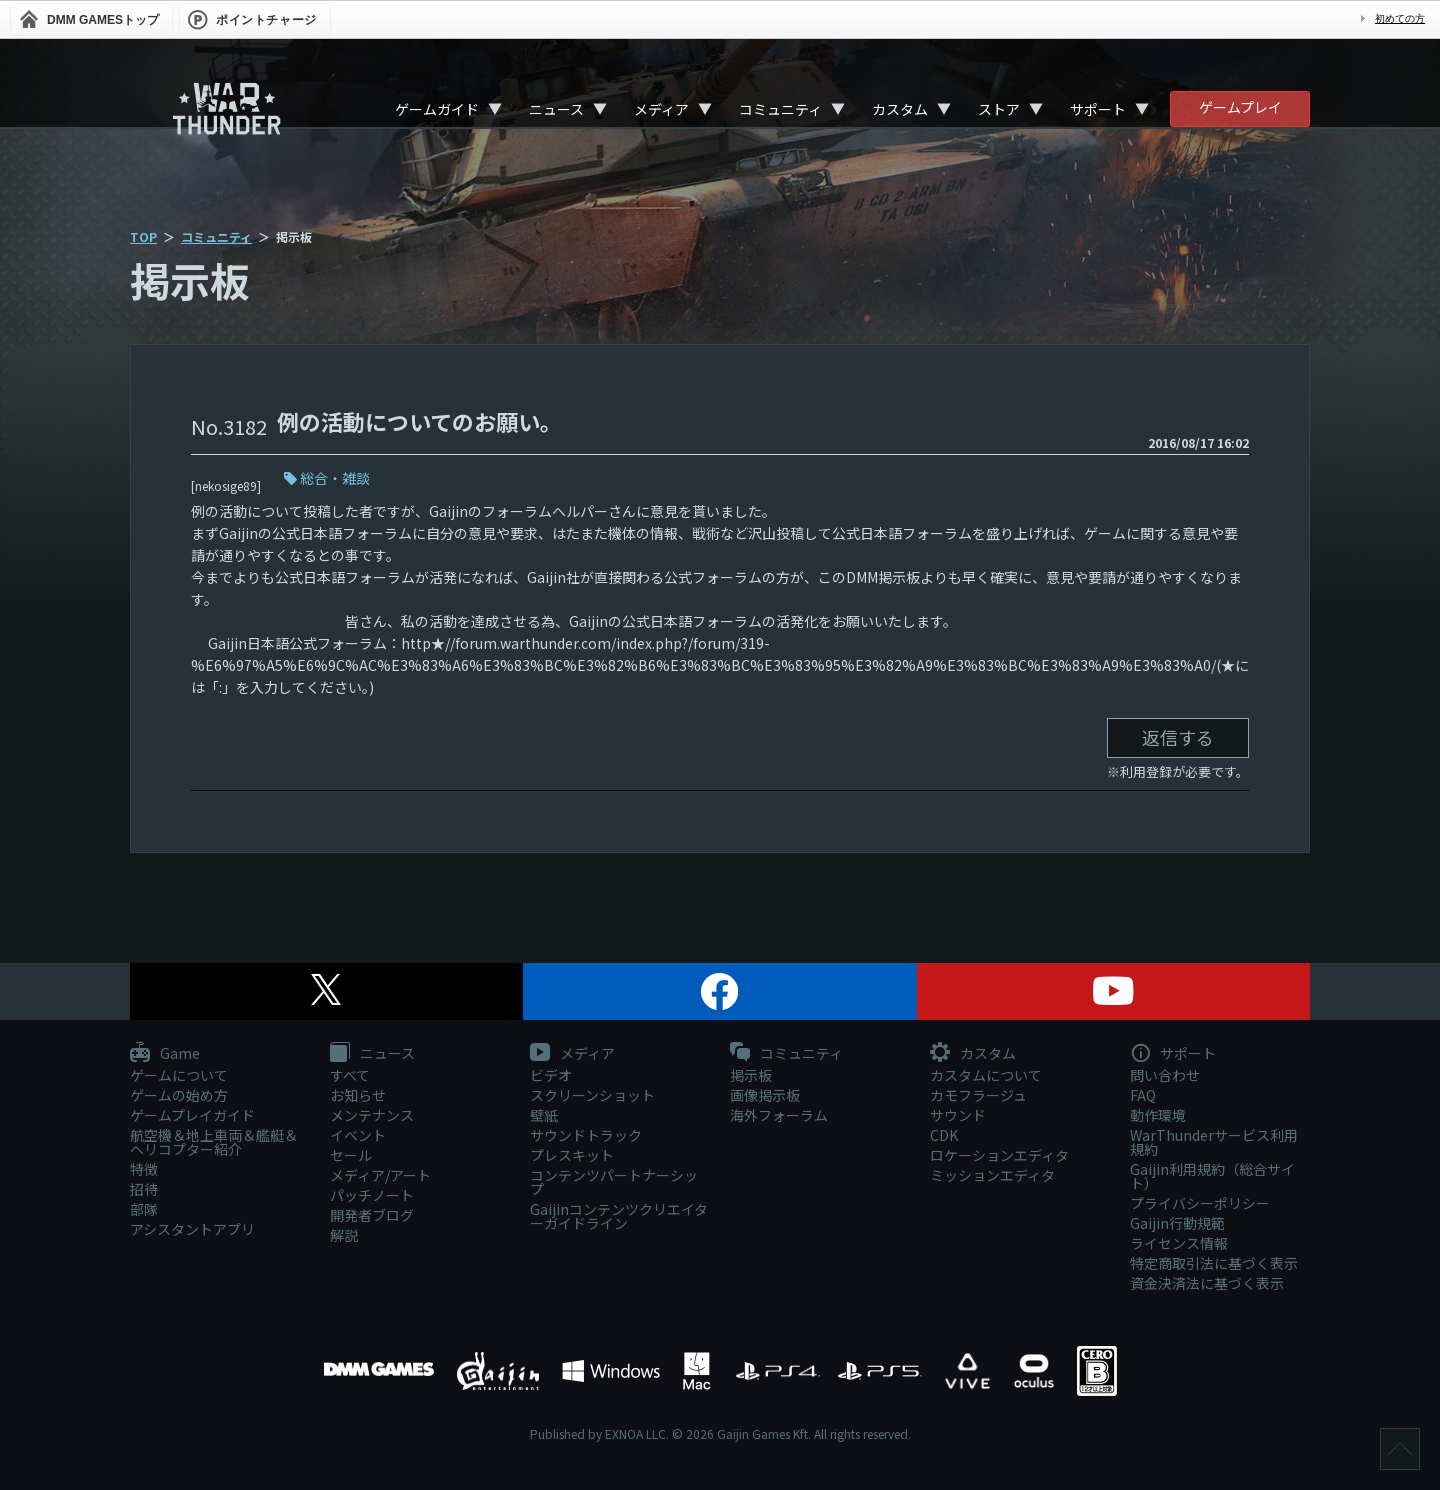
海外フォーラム (779, 1115)
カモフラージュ (978, 1095)
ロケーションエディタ (999, 1155)
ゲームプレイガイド (192, 1115)
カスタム (900, 109)
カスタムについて (986, 1075)
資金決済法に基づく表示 (1207, 1283)
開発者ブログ (372, 1215)
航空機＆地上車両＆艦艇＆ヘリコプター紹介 (214, 1142)
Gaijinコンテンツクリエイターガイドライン (619, 1216)
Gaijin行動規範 (1177, 1223)
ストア (999, 109)
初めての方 (1400, 18)
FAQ (1143, 1095)
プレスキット (572, 1155)
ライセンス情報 (1179, 1243)
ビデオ (551, 1075)
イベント (358, 1135)
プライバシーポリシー (1200, 1203)
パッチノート (372, 1195)
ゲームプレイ (1240, 107)
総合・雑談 (335, 478)
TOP (143, 236)
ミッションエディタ (992, 1175)
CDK (944, 1135)
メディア (661, 109)
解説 (344, 1235)
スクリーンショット (592, 1095)
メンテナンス (372, 1115)
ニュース (556, 109)
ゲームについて (179, 1075)
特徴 (144, 1169)
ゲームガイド (437, 109)
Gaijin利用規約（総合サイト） (1212, 1176)
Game (165, 1054)
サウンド (958, 1115)
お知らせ (358, 1095)
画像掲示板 (765, 1095)
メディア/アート (380, 1175)
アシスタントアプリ (192, 1229)
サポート (1098, 109)
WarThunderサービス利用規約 (1214, 1142)
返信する (1178, 737)
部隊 (144, 1209)
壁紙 (544, 1115)
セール (351, 1155)
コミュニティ (780, 109)
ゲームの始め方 (179, 1095)
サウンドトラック (586, 1135)
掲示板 (751, 1075)
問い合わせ (1165, 1075)
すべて (350, 1075)
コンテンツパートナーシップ (614, 1182)
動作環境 (1158, 1115)
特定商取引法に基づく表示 (1214, 1263)
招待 (144, 1189)
